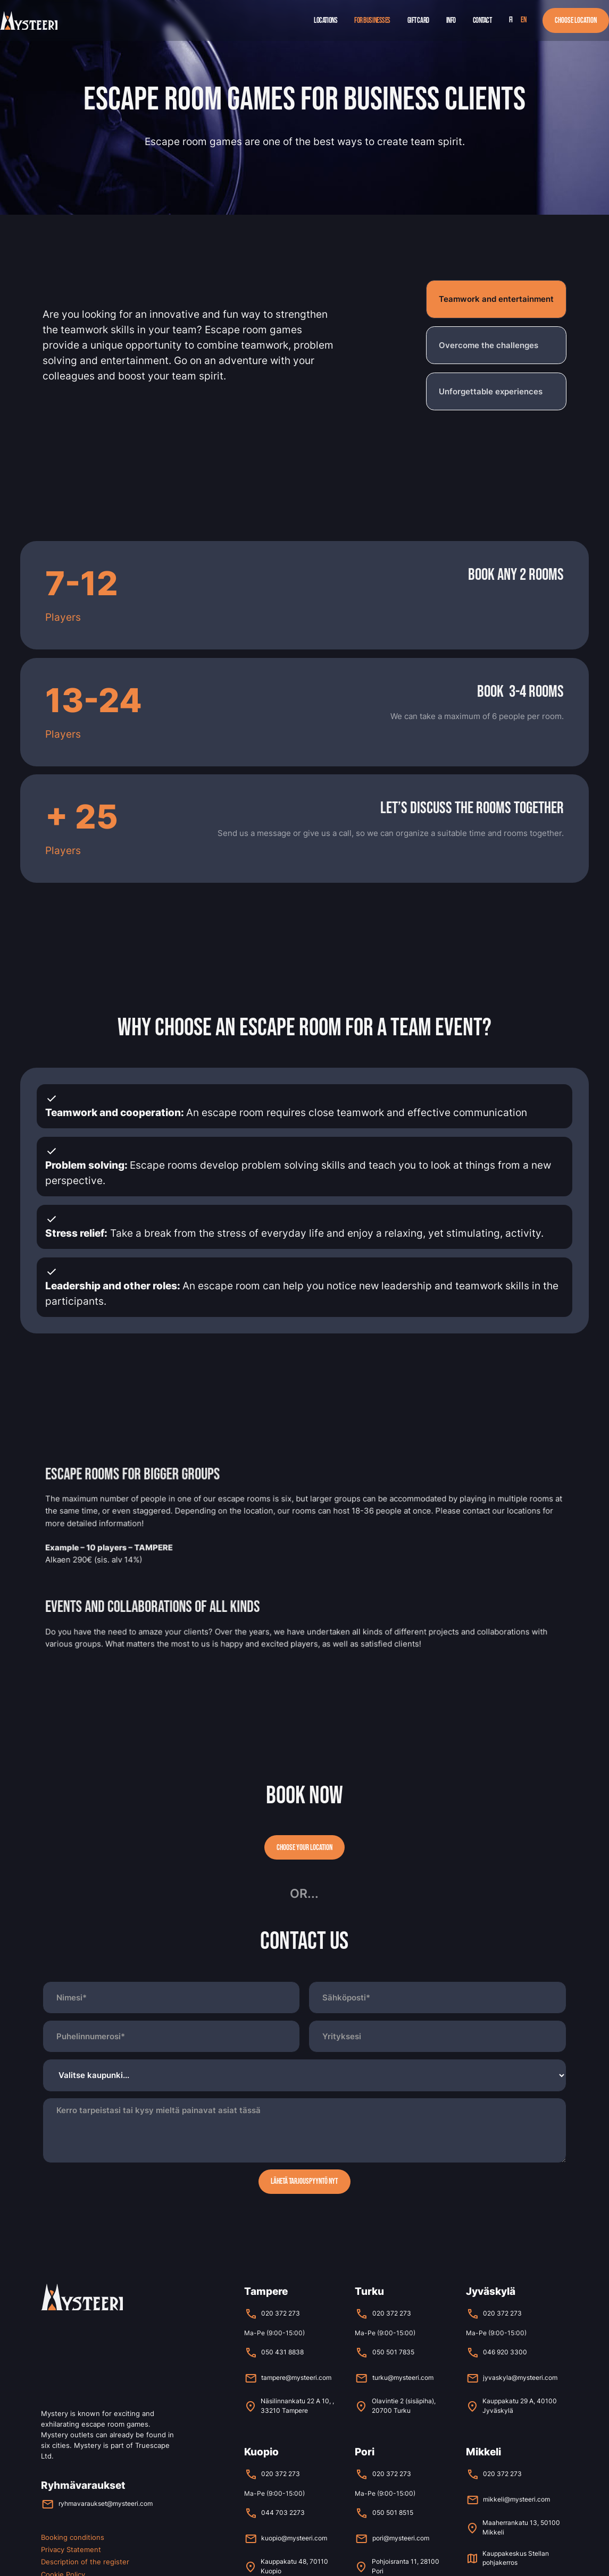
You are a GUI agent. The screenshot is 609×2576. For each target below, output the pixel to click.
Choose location (576, 20)
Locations (325, 20)
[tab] (496, 299)
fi (511, 20)
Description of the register (85, 2561)
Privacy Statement (71, 2549)
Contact (482, 20)
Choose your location (304, 1848)
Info (451, 20)
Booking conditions (72, 2537)
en (523, 20)
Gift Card (418, 20)
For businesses (372, 20)
